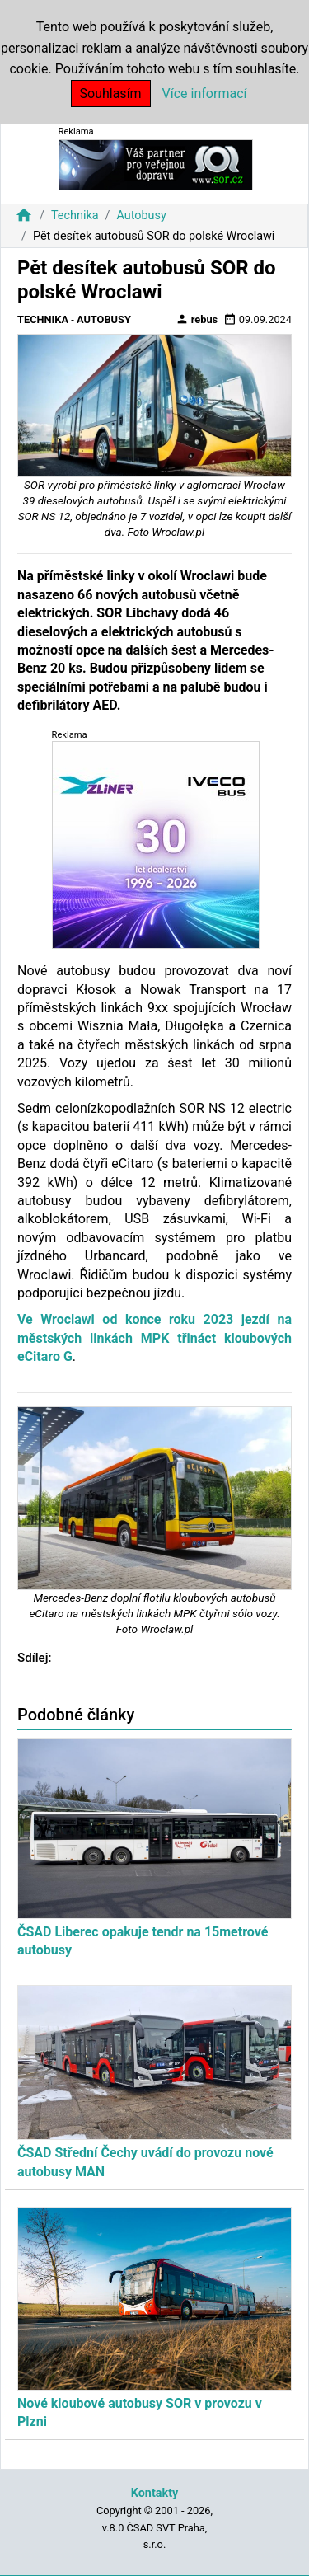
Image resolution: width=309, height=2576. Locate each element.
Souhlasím (111, 93)
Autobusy (141, 216)
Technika (75, 216)
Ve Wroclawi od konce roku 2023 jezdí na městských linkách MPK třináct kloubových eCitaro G (154, 1337)
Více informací (204, 93)
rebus (197, 319)
